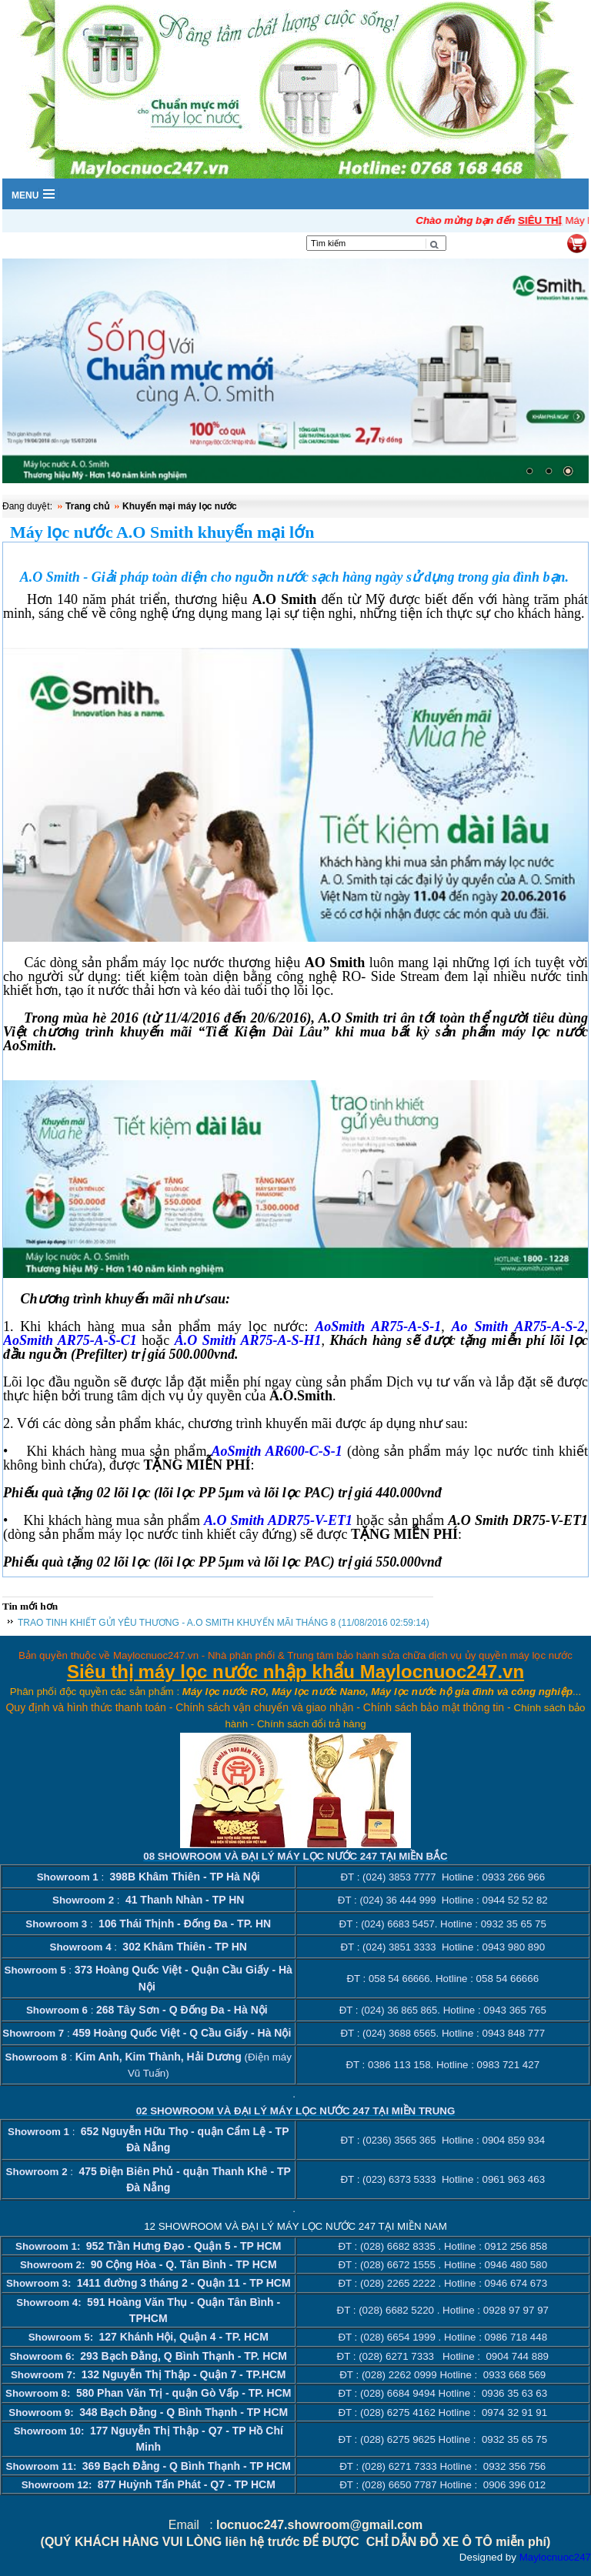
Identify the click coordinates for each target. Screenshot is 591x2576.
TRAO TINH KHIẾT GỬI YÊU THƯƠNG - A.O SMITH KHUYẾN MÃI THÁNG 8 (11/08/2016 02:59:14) (223, 1622)
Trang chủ (87, 506)
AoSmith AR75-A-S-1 (378, 1326)
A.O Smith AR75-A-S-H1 (248, 1340)
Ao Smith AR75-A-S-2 (518, 1326)
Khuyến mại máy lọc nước (179, 506)
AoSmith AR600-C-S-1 (276, 1451)
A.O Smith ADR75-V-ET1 (278, 1520)
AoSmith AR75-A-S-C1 (70, 1340)
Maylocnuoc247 (555, 2557)
